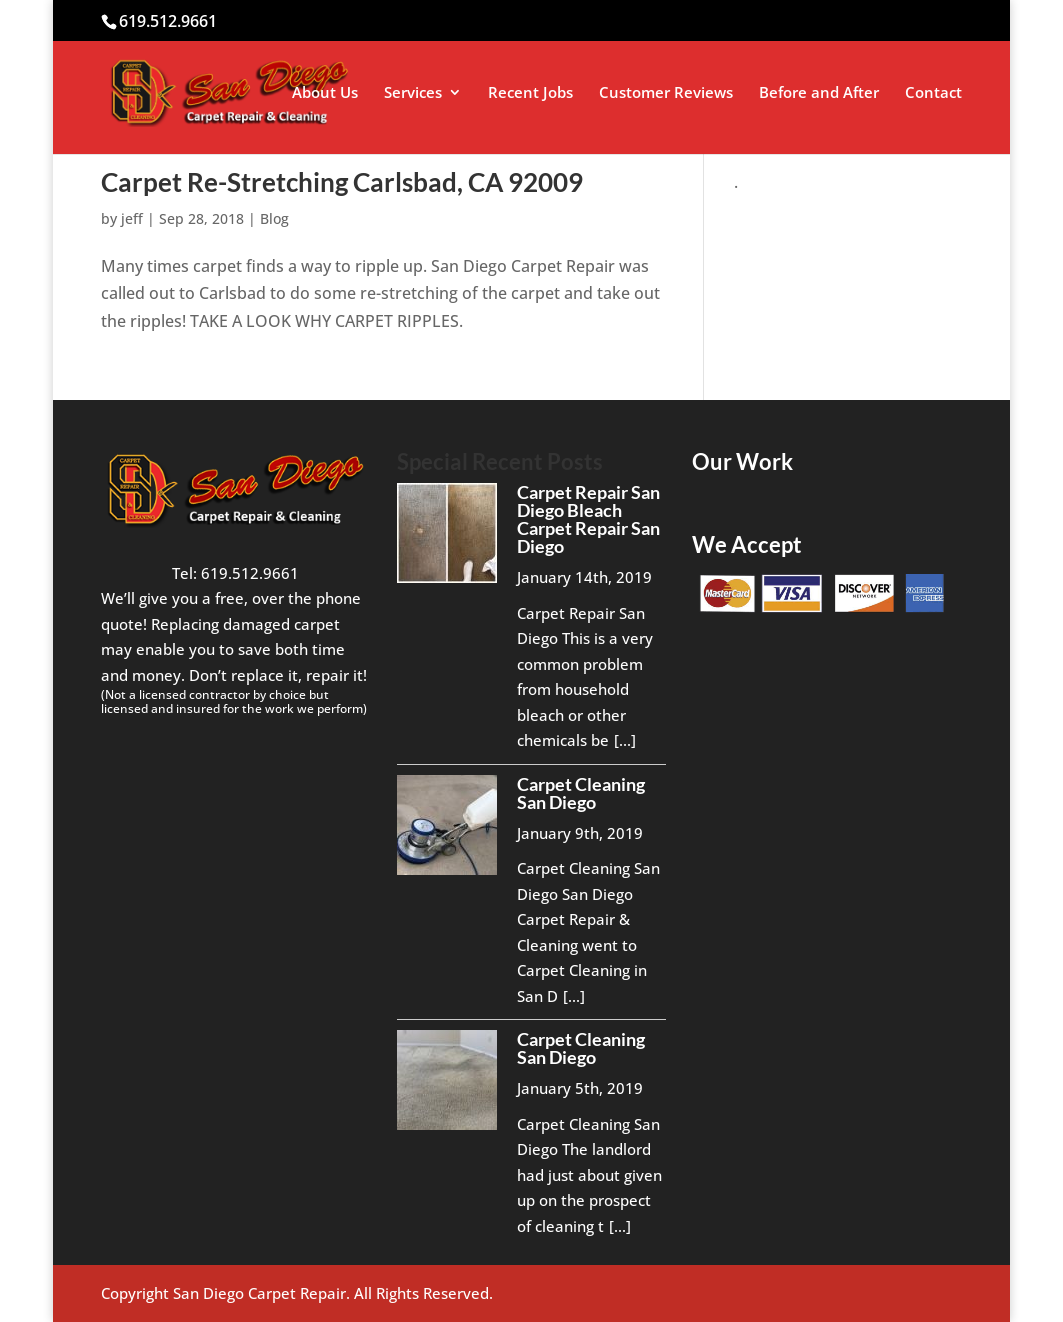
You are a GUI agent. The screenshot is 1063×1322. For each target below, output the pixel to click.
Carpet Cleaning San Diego (581, 793)
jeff (132, 218)
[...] (625, 740)
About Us (325, 93)
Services (413, 93)
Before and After (819, 93)
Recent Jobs (530, 93)
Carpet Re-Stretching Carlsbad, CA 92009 (342, 182)
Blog (274, 218)
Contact (933, 93)
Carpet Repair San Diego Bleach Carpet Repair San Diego (588, 519)
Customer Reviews (666, 93)
